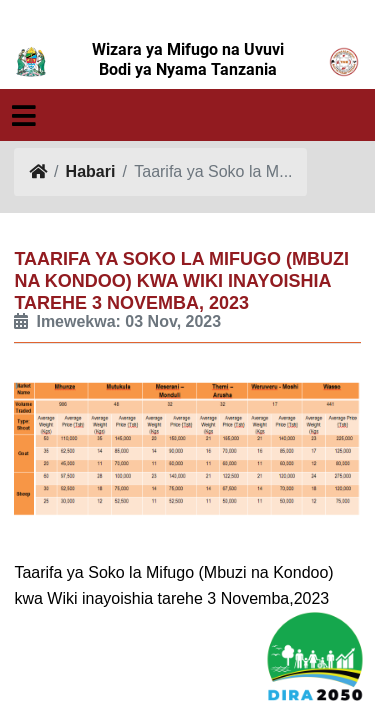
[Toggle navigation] (24, 116)
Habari (91, 171)
